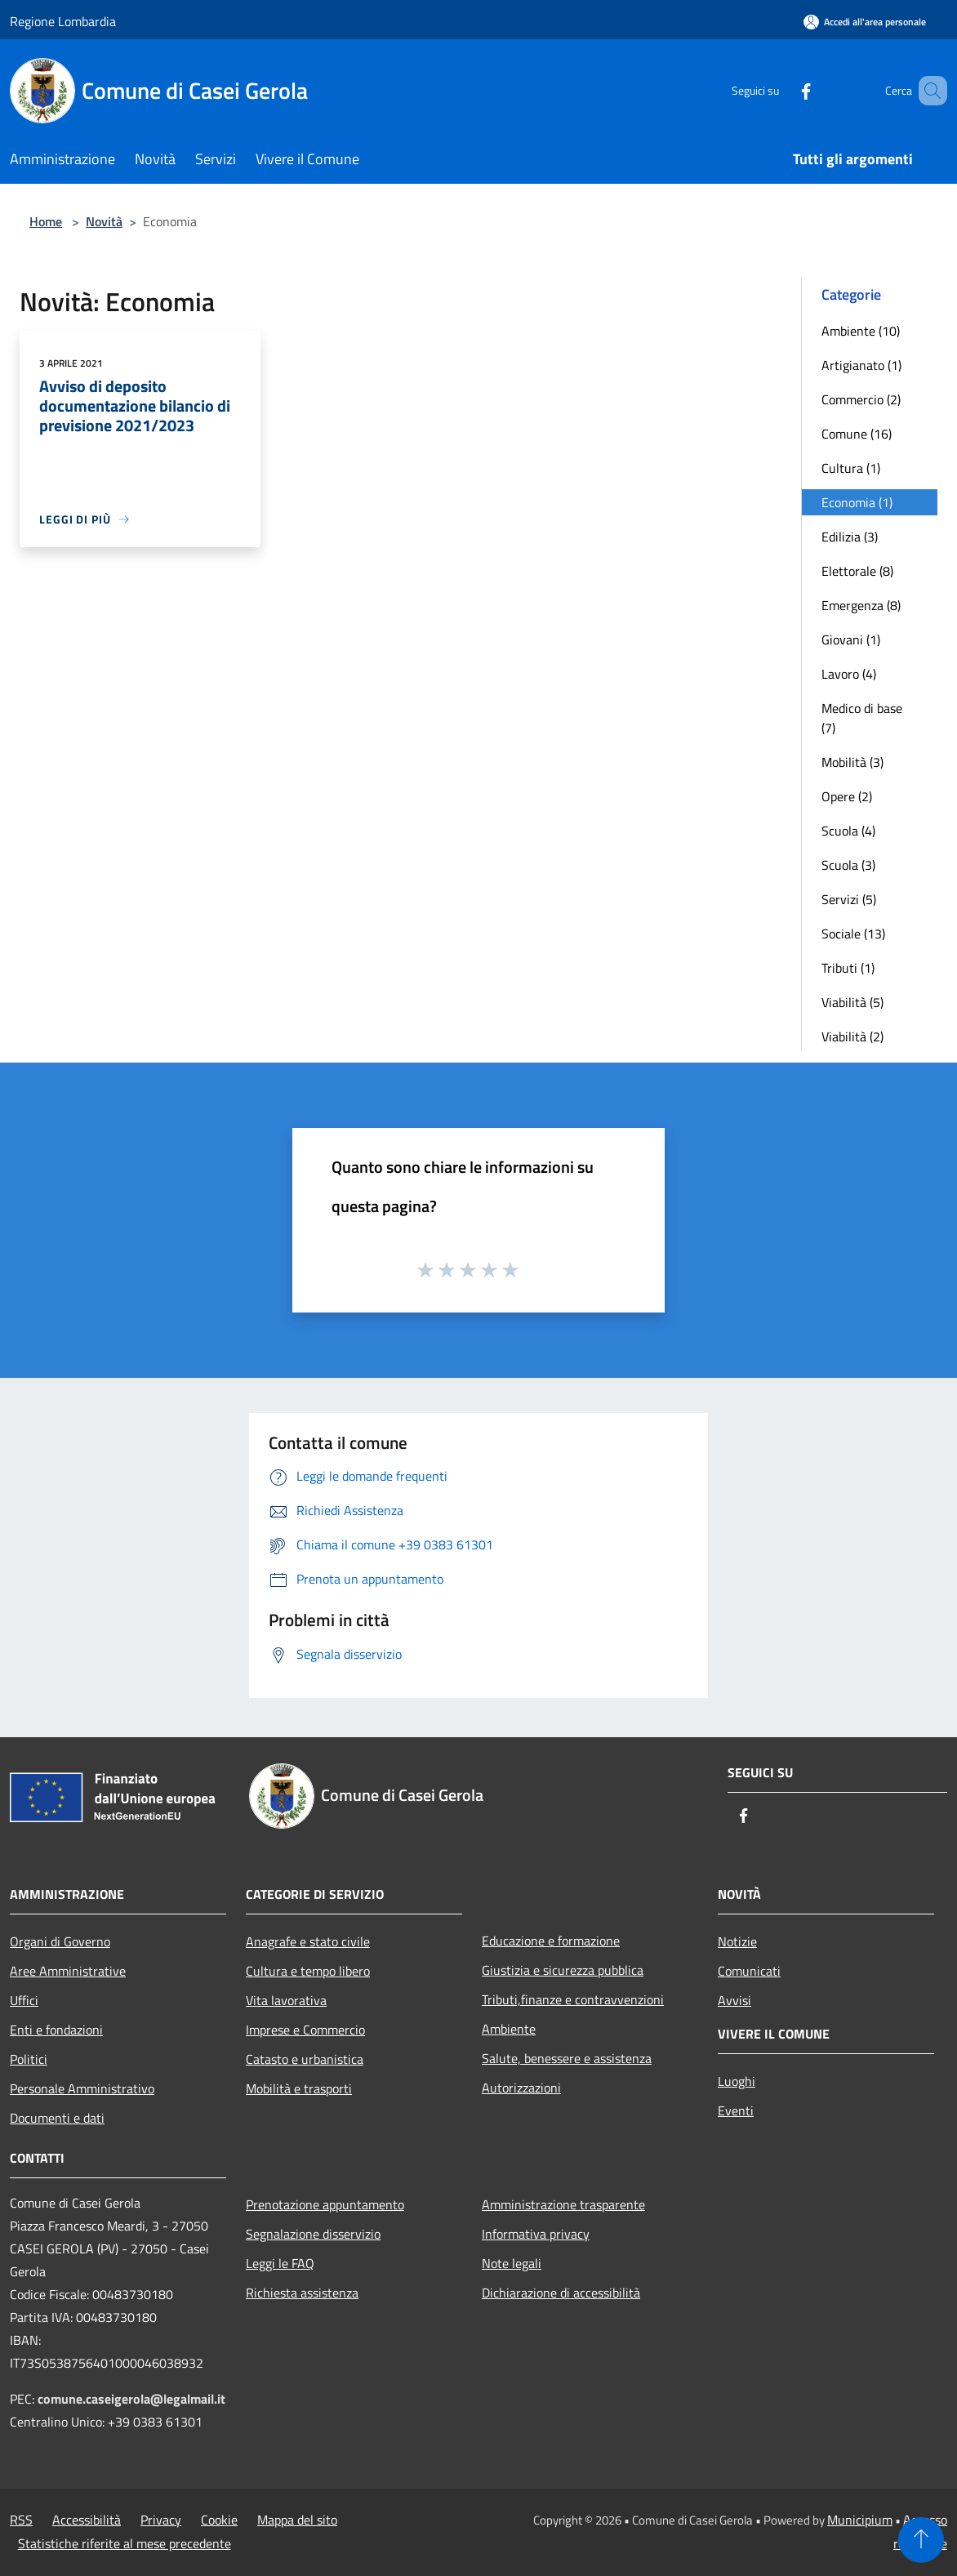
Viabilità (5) (852, 1002)
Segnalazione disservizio (313, 2234)
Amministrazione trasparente (563, 2204)
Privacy (160, 2519)
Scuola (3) (848, 865)
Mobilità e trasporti (299, 2088)
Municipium (859, 2519)
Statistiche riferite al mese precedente (124, 2543)
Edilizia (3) (849, 536)
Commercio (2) (861, 399)
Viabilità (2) (852, 1036)
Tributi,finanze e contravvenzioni (573, 1999)
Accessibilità (86, 2519)
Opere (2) (846, 796)
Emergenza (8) (861, 605)
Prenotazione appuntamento (325, 2204)
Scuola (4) (848, 830)
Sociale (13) (853, 933)
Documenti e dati (57, 2118)
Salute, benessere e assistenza (567, 2058)
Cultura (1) (850, 468)
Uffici (24, 2000)
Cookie (219, 2519)
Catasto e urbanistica (304, 2059)
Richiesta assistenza (302, 2292)
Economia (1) (856, 502)
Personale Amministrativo (82, 2088)
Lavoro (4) (848, 674)
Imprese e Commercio (305, 2029)
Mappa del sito (297, 2519)
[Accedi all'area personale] (864, 21)
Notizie (737, 1941)
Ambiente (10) (860, 331)
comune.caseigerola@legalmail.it (131, 2399)
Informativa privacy (536, 2234)
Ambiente (509, 2029)
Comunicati (749, 1971)
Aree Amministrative (68, 1971)
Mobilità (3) (852, 762)
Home (45, 221)
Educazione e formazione (551, 1940)
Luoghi (736, 2081)
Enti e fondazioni (56, 2029)
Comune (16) (856, 433)
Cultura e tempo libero (308, 1971)
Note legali (511, 2263)
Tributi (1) (848, 968)
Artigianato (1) (861, 365)
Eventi (736, 2110)
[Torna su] (921, 2540)
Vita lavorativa (286, 2000)
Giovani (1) (850, 639)
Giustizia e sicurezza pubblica (562, 1970)
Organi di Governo (60, 1941)
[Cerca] (927, 90)
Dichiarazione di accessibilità (561, 2292)
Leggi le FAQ (280, 2263)
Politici (28, 2059)
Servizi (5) (848, 899)
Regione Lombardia (63, 21)
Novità (104, 221)
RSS (21, 2519)
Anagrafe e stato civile (308, 1941)
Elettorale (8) (857, 571)
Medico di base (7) (861, 718)
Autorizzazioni (521, 2087)
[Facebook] (782, 90)
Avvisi (734, 2000)
